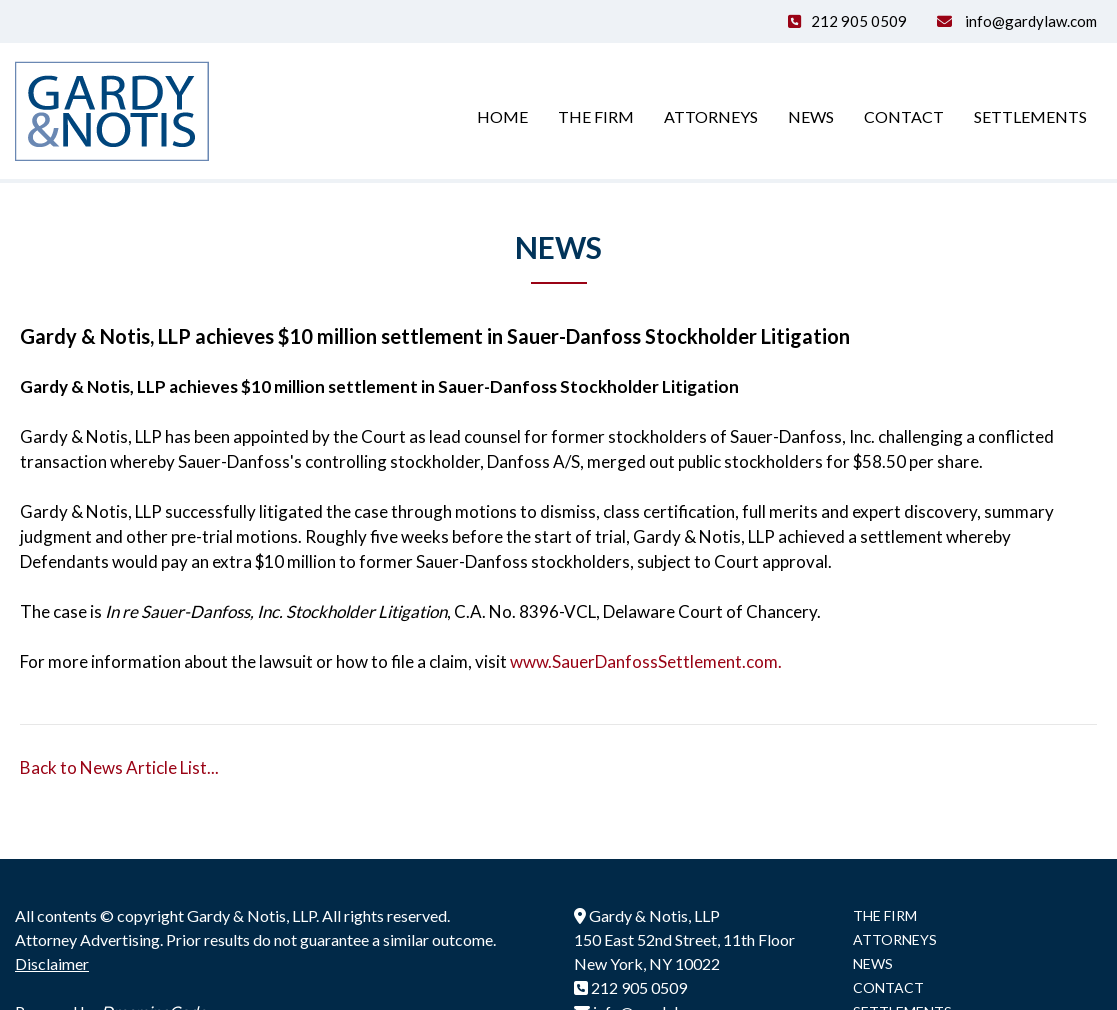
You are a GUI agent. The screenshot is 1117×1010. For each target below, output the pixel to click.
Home (502, 116)
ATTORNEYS (895, 939)
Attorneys (711, 116)
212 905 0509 (859, 21)
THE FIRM (885, 915)
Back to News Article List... (119, 767)
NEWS (873, 963)
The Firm (596, 116)
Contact (904, 116)
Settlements (1030, 116)
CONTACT (888, 987)
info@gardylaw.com (1029, 21)
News (811, 116)
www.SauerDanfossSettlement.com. (646, 661)
